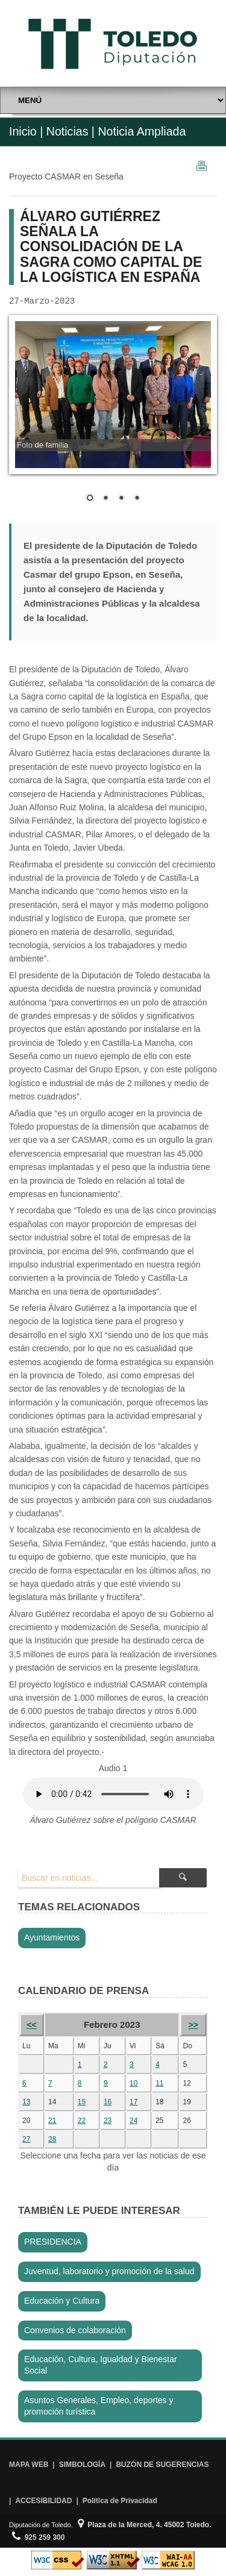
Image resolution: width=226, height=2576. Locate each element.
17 (133, 2102)
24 (133, 2120)
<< (31, 2025)
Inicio (23, 131)
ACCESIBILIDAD (43, 2500)
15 (82, 2102)
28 (52, 2139)
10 (133, 2083)
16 (107, 2102)
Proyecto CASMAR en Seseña (66, 176)
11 (159, 2083)
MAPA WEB (28, 2464)
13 (26, 2102)
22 (82, 2120)
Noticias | (70, 131)
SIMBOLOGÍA (82, 2464)
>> (193, 2025)
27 (26, 2139)
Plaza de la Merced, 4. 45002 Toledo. (145, 2525)
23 (107, 2120)
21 (52, 2120)
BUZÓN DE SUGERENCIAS (162, 2464)
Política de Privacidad (120, 2500)
